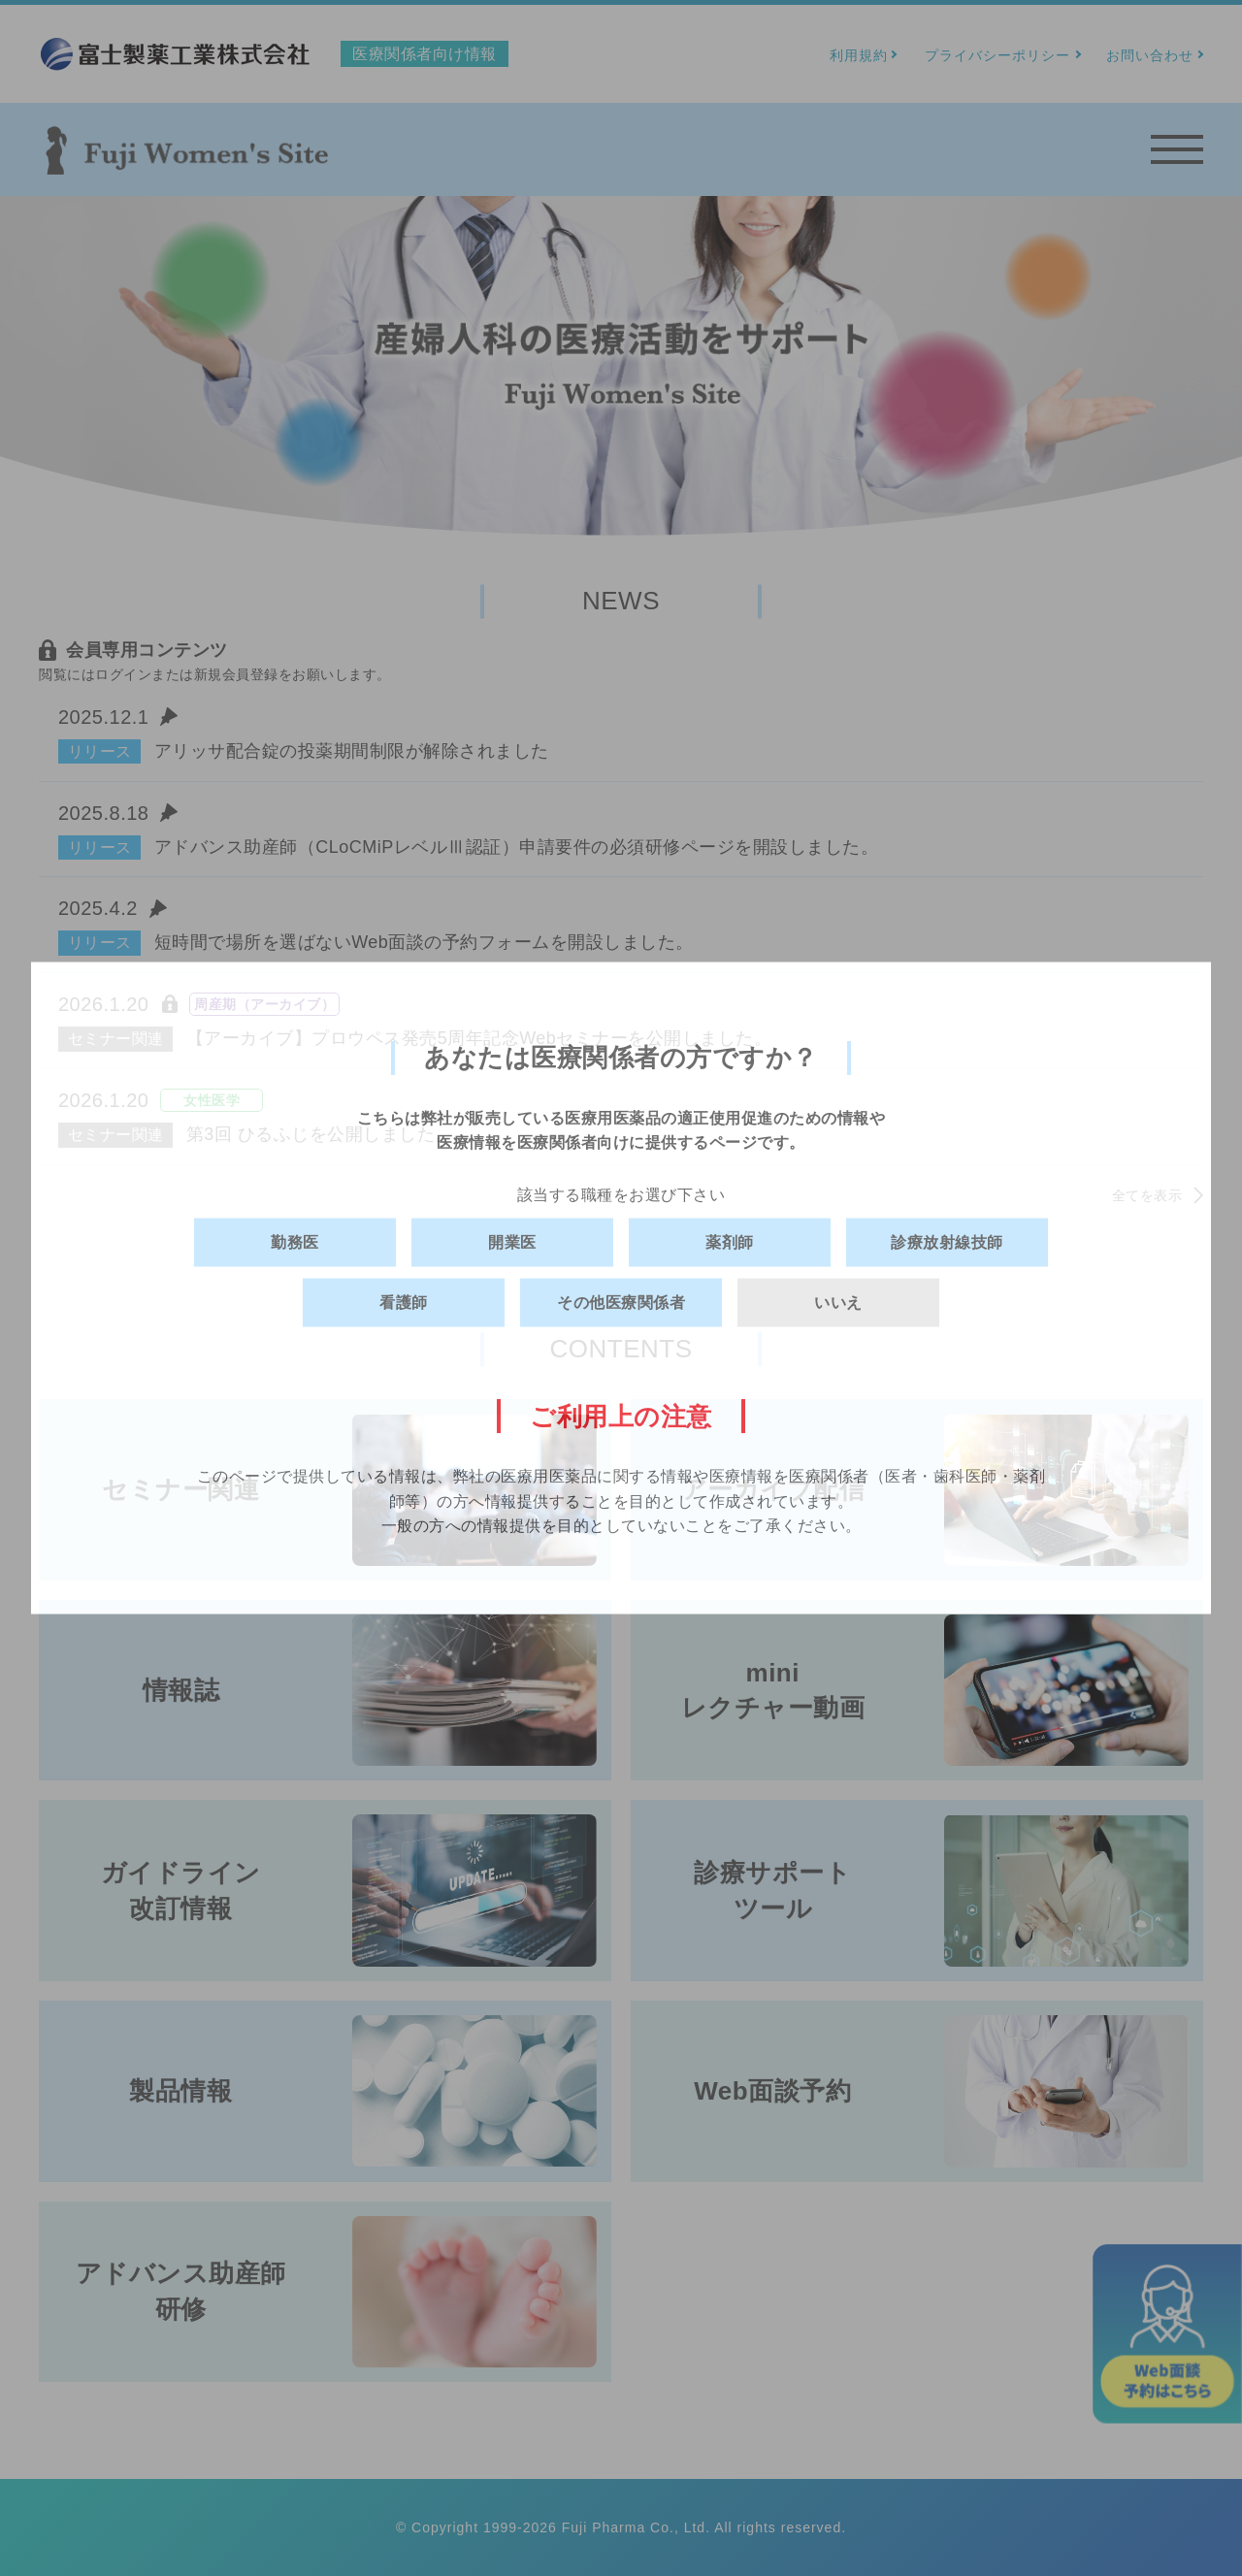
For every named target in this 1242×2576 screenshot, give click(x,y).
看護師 (403, 1302)
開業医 (512, 1242)
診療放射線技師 (947, 1242)
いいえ (838, 1302)
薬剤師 (729, 1242)
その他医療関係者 (621, 1302)
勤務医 (295, 1242)
